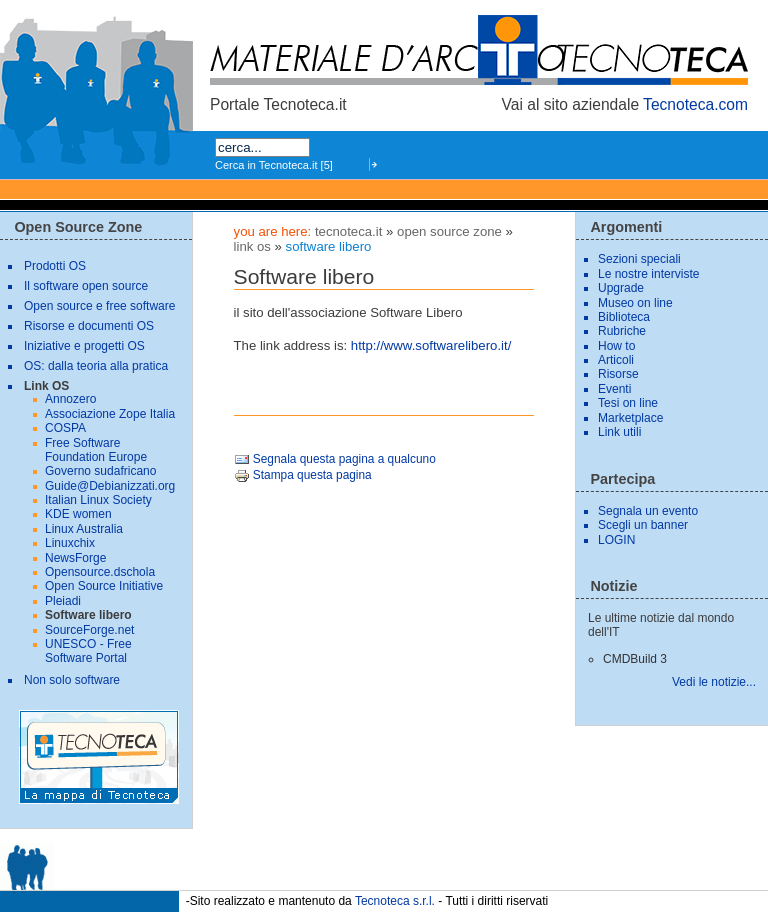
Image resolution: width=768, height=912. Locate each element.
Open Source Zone (449, 231)
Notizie (613, 586)
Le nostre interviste (648, 274)
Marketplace (630, 418)
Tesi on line (628, 403)
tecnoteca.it (348, 231)
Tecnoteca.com (695, 104)
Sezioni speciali (639, 259)
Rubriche (622, 331)
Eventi (614, 389)
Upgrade (621, 288)
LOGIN (616, 540)
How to (616, 346)
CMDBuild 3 (635, 659)
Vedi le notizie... (714, 682)
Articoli (616, 360)
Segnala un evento (648, 511)
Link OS (252, 246)
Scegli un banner (643, 525)
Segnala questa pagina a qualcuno (335, 459)
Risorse (618, 374)
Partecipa (622, 479)
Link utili (619, 432)
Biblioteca (624, 317)
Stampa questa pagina (303, 475)
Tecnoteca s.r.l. (395, 900)
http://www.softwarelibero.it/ (431, 345)
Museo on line (635, 303)
